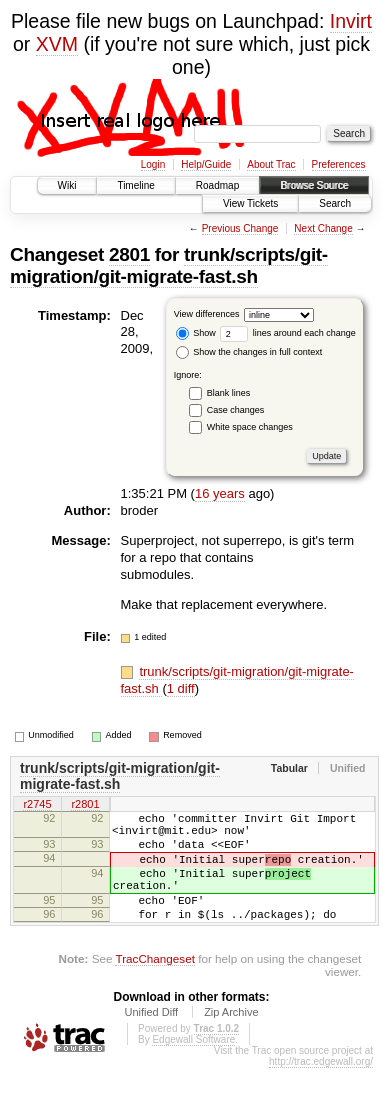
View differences (207, 314)
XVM (57, 44)
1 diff (181, 688)
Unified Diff (151, 1039)
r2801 (85, 805)
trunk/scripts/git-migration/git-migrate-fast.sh (169, 265)
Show (196, 333)
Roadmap (217, 185)
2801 (129, 254)
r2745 (37, 805)
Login (153, 164)
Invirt (351, 21)
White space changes (250, 427)
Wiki (67, 185)
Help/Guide (206, 164)
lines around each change (288, 333)
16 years (220, 493)
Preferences (339, 164)
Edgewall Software (193, 1066)
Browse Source (314, 185)
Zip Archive (231, 1039)
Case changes (236, 410)
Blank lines (229, 393)
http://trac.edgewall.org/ (321, 1088)
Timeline (135, 185)
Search (335, 203)
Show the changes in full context (249, 352)
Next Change (323, 228)
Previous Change (240, 228)
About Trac (271, 164)
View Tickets (250, 203)
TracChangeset (154, 985)
